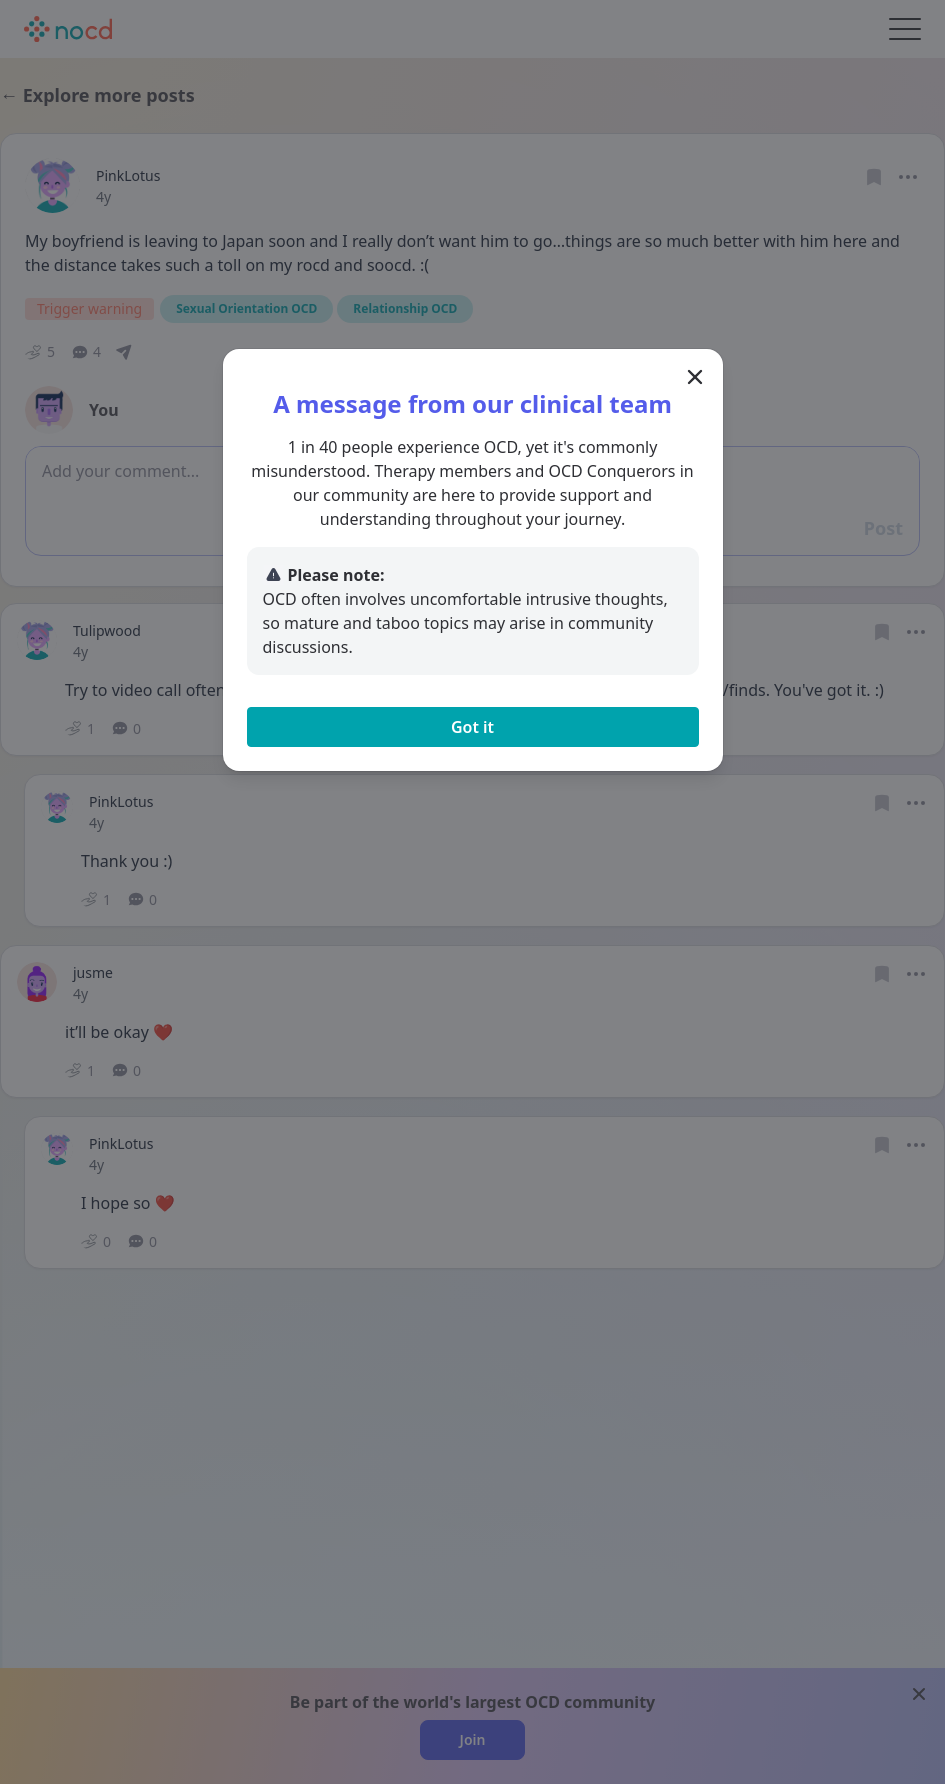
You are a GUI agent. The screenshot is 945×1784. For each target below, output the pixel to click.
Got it (472, 727)
